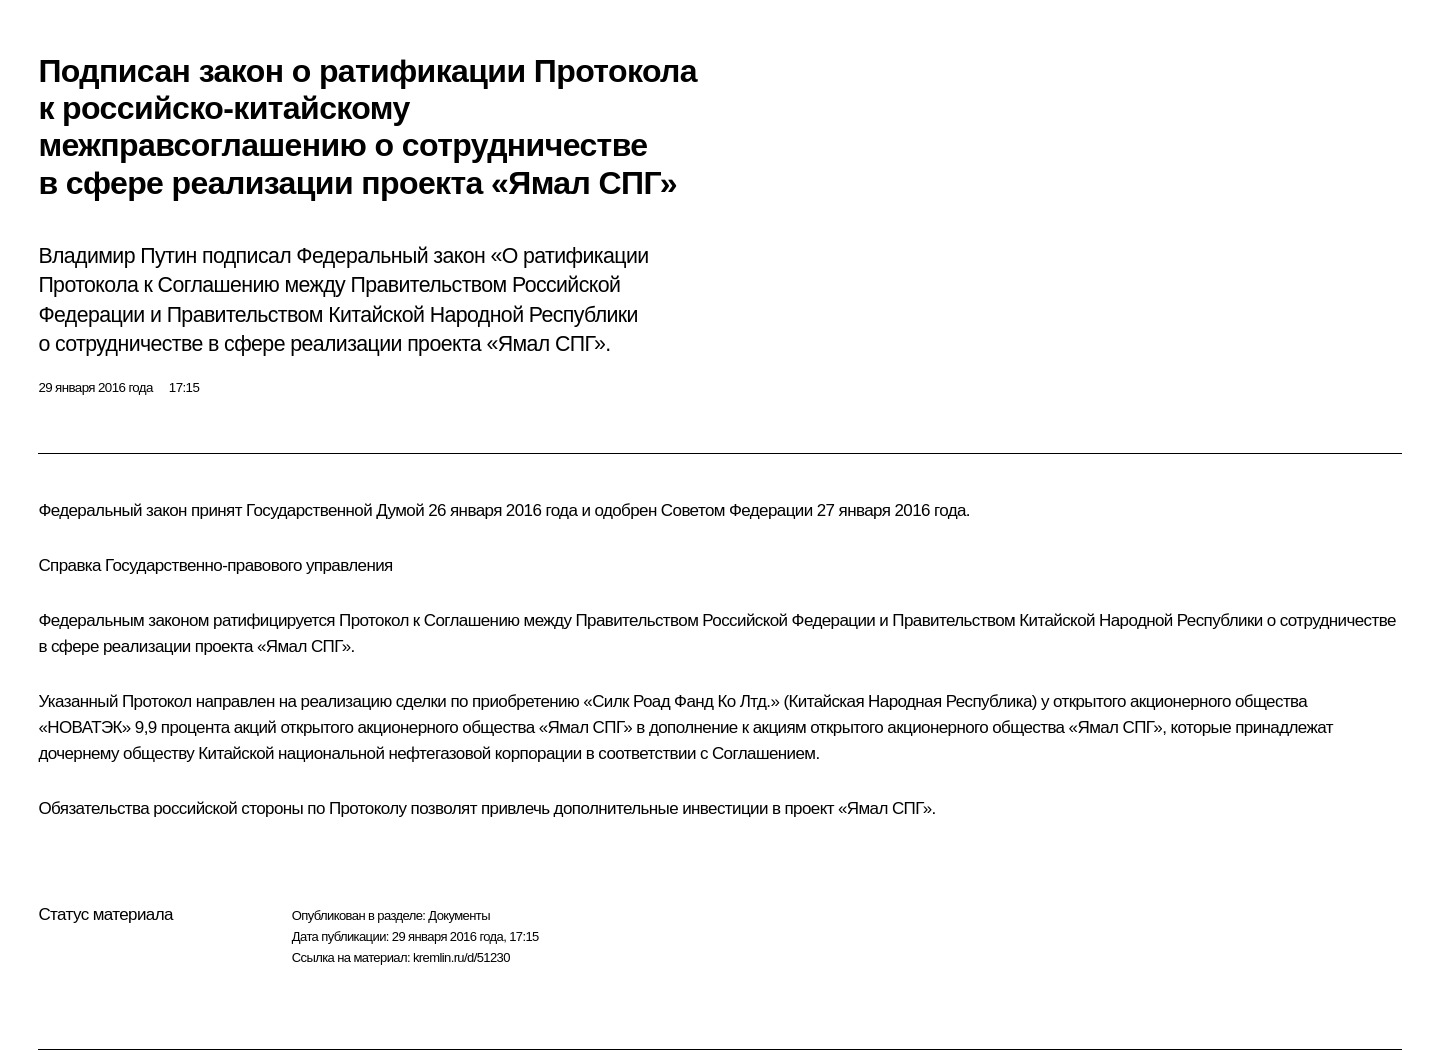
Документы (459, 915)
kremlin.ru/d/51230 (461, 957)
